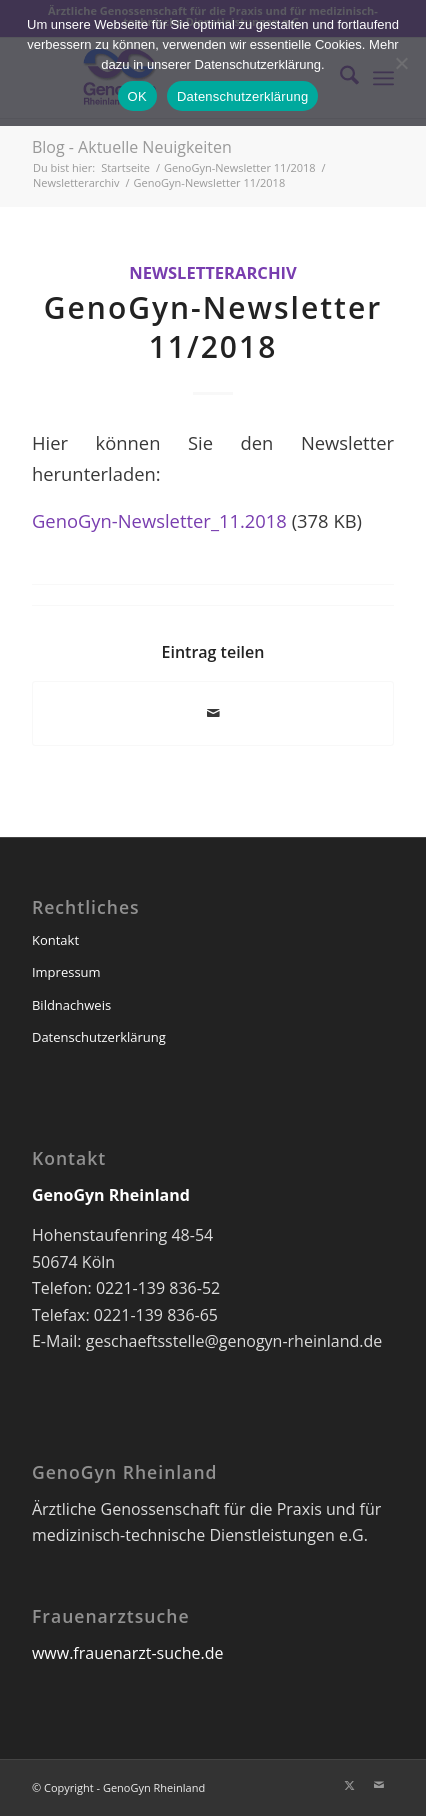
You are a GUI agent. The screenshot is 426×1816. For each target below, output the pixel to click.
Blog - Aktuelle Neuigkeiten (132, 147)
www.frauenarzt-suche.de (127, 1653)
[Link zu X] (349, 1785)
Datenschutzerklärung (99, 1037)
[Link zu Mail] (379, 1785)
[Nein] (401, 63)
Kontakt (55, 940)
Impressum (66, 972)
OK (137, 96)
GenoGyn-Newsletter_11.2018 (159, 520)
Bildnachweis (71, 1005)
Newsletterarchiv (213, 272)
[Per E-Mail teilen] (213, 713)
